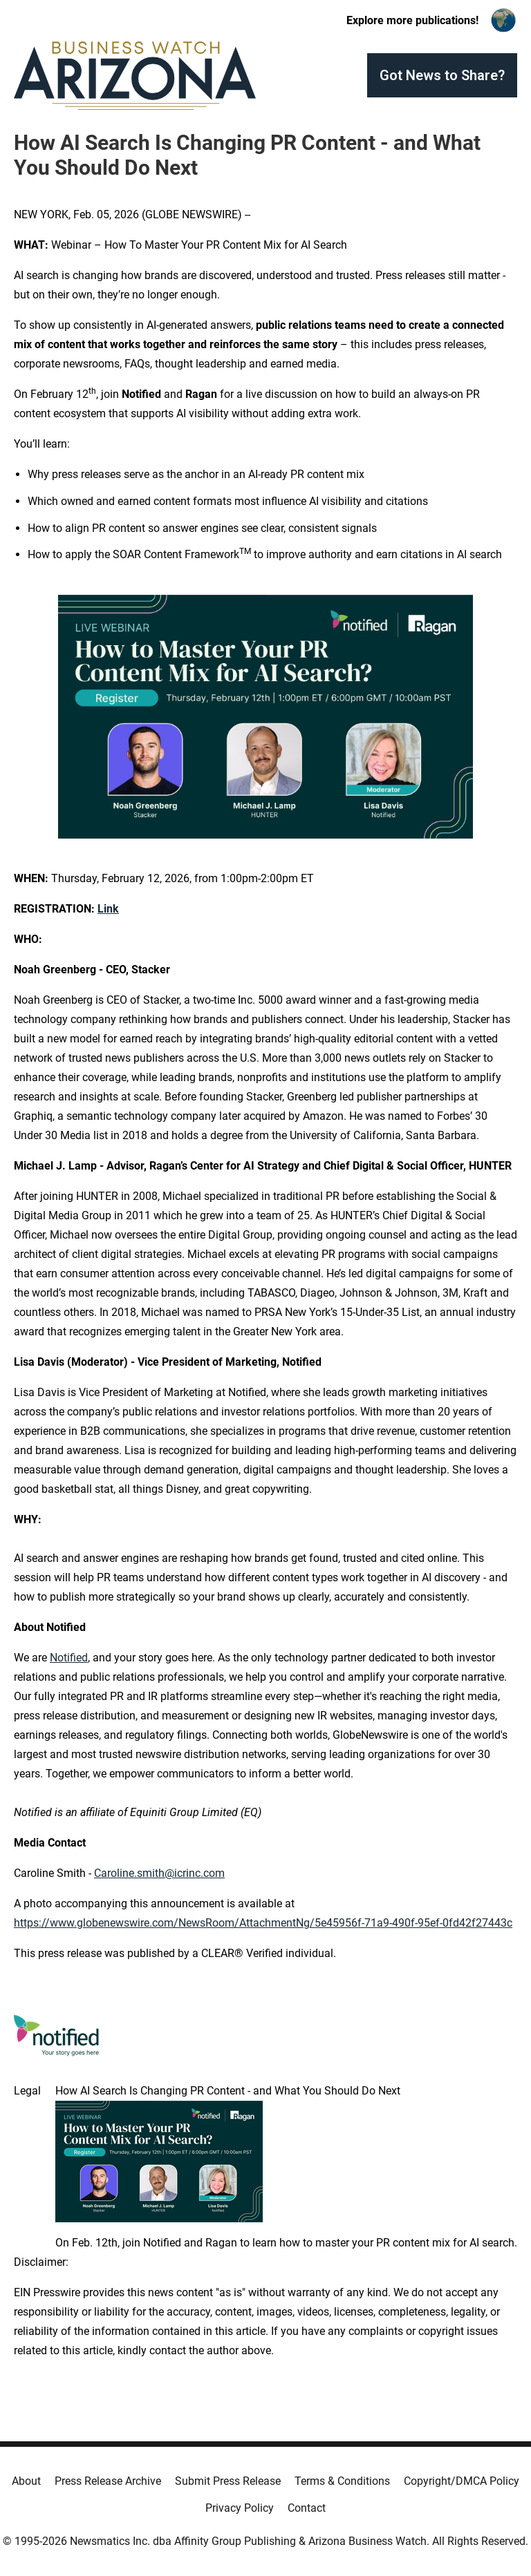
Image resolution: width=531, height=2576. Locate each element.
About (26, 2481)
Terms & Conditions (342, 2481)
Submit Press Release (228, 2481)
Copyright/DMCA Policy (461, 2481)
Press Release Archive (108, 2481)
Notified (69, 1657)
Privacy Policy (239, 2508)
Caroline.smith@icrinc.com (159, 1873)
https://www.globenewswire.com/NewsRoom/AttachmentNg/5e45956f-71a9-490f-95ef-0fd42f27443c (263, 1922)
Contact (307, 2508)
